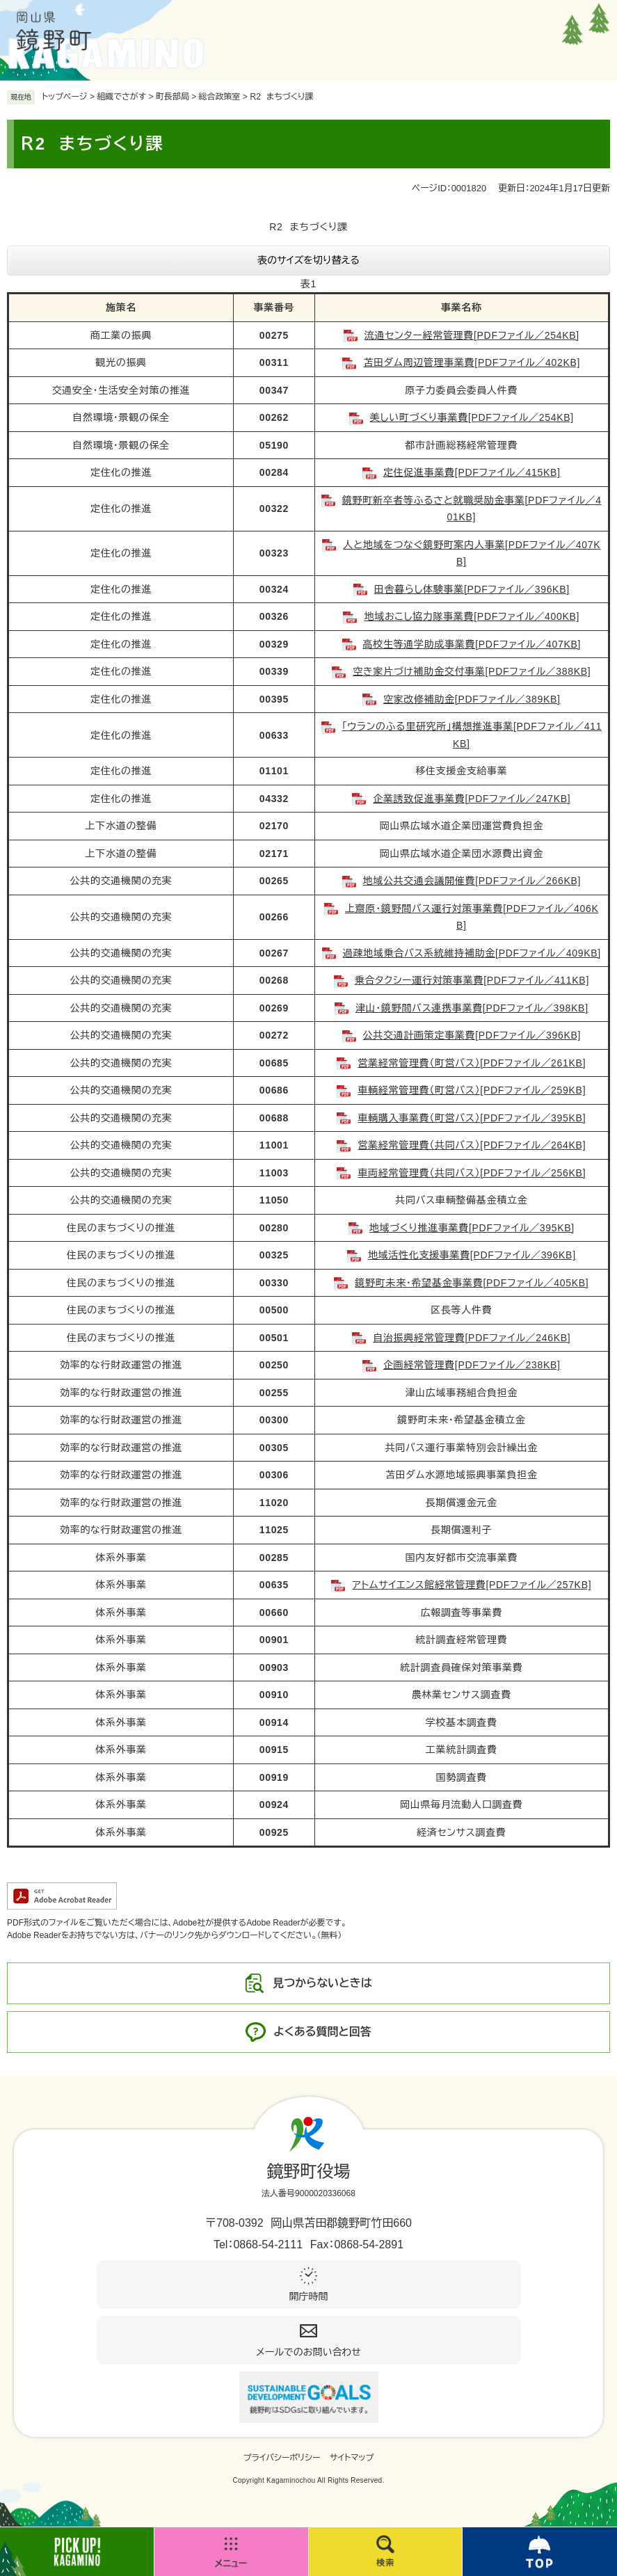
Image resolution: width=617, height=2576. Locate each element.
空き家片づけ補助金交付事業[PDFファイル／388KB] (472, 671)
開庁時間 (308, 2296)
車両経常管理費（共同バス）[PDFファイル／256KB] (472, 1172)
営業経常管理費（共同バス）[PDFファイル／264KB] (472, 1145)
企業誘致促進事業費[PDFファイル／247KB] (471, 798)
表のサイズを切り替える (308, 260)
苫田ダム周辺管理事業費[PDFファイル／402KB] (471, 362)
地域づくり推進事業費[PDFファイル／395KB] (472, 1227)
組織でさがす (121, 97)
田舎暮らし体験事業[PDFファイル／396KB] (472, 589)
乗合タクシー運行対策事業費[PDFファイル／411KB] (472, 980)
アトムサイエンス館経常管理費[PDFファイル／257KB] (471, 1584)
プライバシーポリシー (282, 2458)
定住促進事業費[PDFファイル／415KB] (472, 472)
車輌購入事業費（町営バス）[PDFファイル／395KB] (472, 1117)
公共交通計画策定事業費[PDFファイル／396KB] (472, 1035)
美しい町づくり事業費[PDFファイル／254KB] (472, 417)
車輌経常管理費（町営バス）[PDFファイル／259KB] (472, 1090)
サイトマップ (352, 2458)
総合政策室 (220, 97)
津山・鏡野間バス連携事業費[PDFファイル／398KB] (471, 1008)
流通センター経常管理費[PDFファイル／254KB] (471, 335)
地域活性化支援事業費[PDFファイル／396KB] (472, 1255)
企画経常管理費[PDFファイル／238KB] (472, 1364)
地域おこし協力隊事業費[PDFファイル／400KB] (471, 616)
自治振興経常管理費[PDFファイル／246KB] (471, 1337)
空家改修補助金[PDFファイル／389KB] (472, 699)
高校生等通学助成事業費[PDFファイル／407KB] (472, 644)
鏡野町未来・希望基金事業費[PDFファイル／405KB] (471, 1282)
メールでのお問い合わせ (308, 2352)
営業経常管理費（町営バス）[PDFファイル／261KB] (472, 1063)
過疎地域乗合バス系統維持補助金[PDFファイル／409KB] (472, 953)
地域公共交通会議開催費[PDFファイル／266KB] (472, 880)
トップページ (65, 97)
